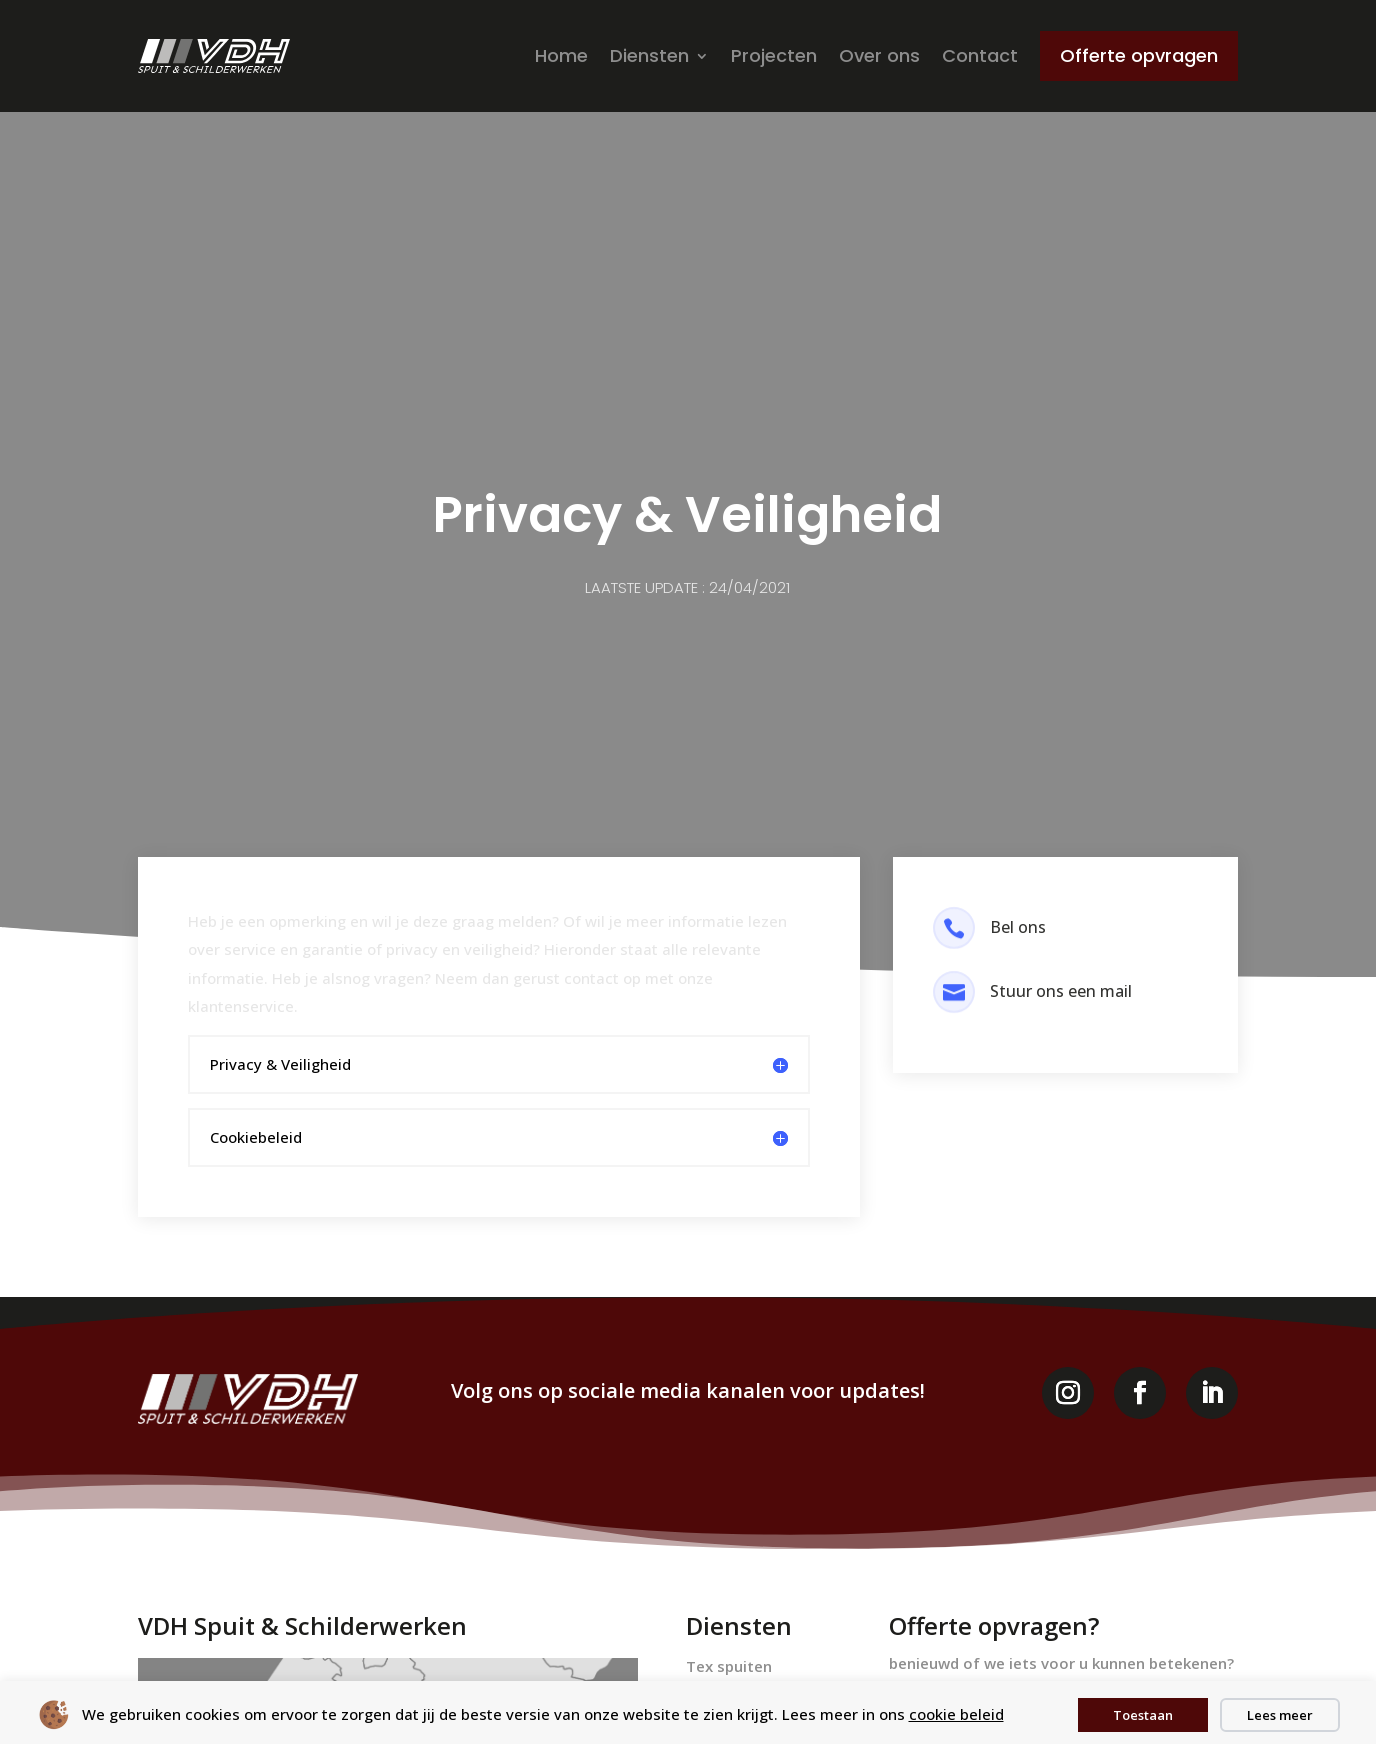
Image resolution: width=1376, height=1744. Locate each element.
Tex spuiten (729, 1666)
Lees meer (1280, 1715)
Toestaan (1143, 1715)
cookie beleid (956, 1714)
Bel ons (1018, 927)
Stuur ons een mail (1061, 991)
